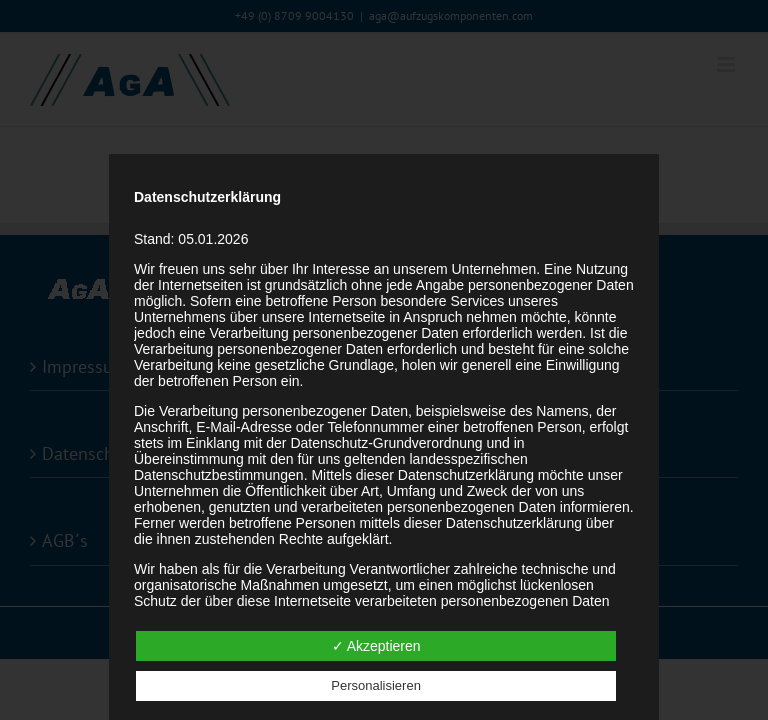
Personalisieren (376, 685)
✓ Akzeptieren (376, 646)
